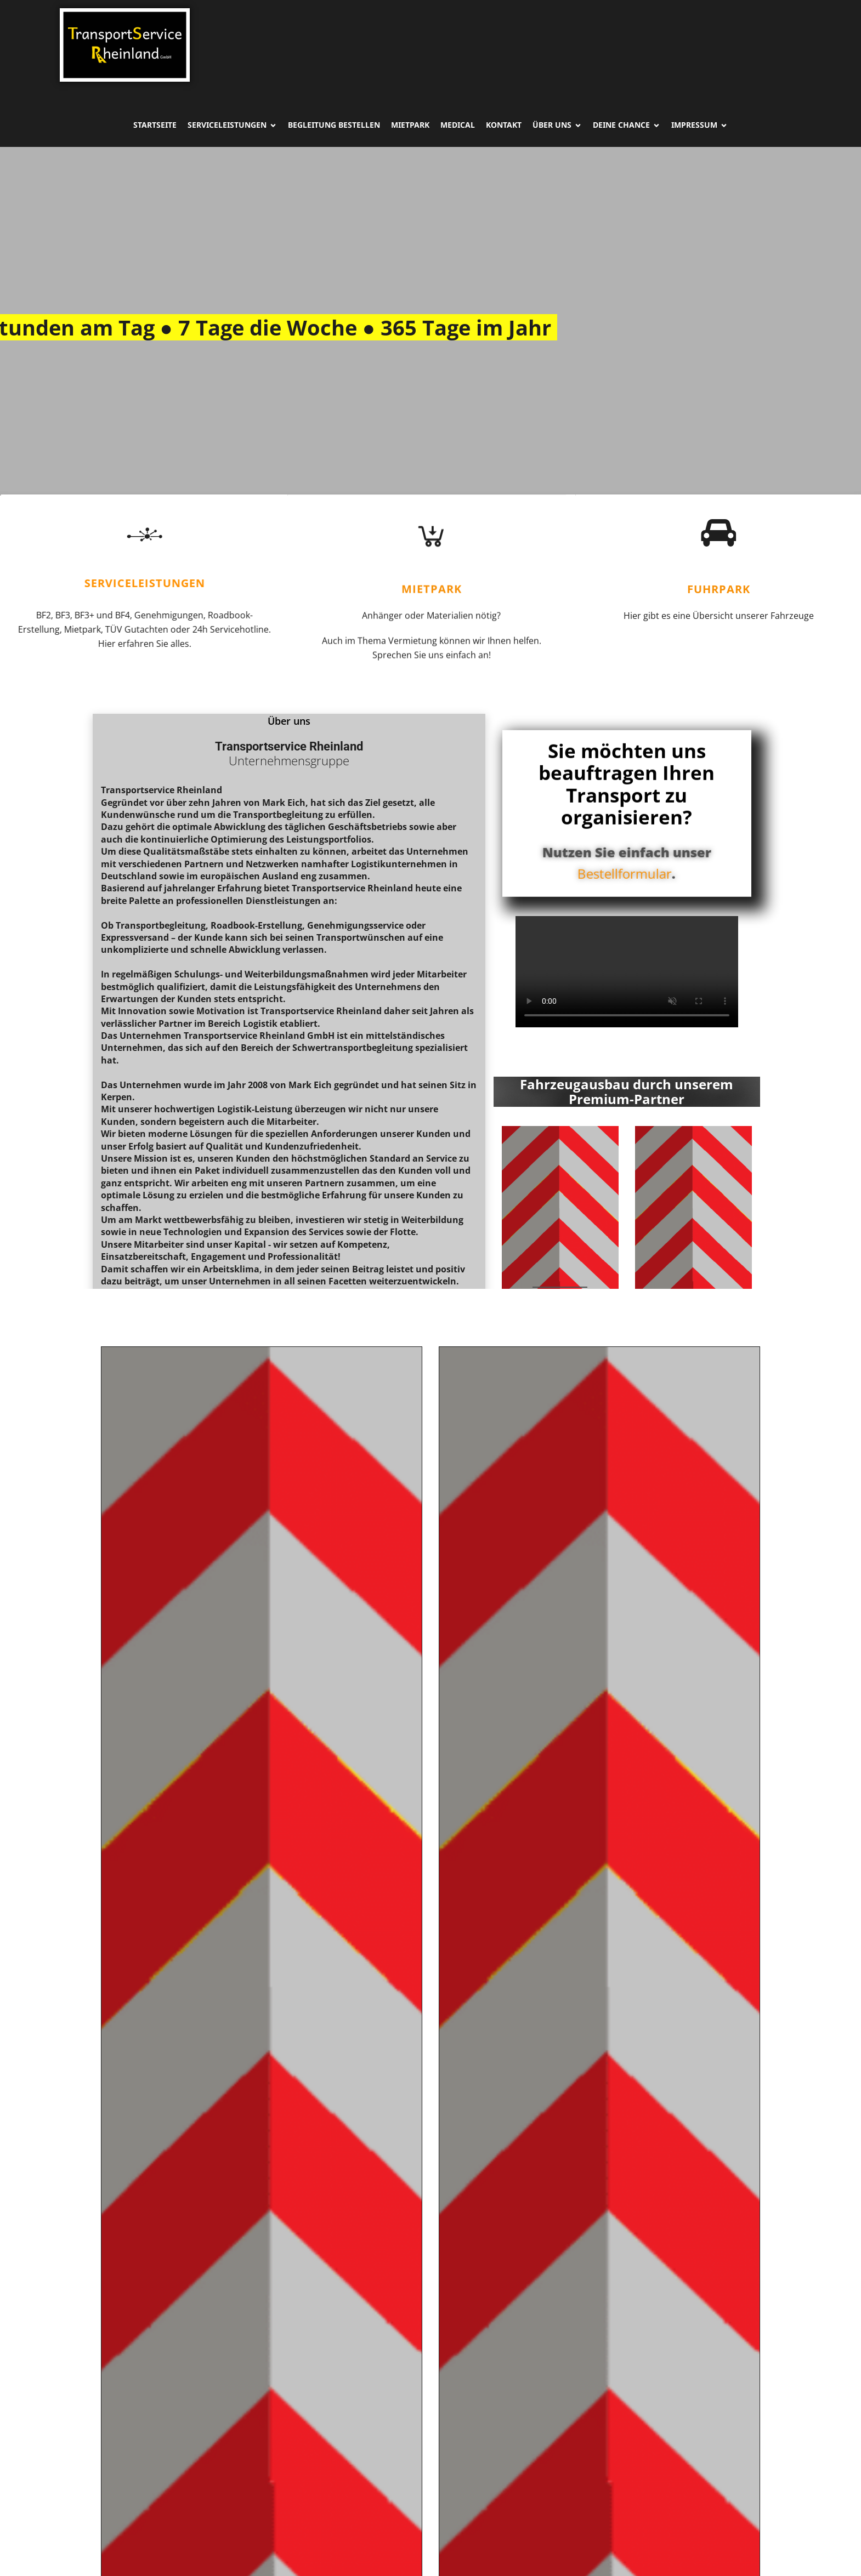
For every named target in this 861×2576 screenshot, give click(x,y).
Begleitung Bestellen (334, 125)
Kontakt (504, 125)
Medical (457, 125)
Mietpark (410, 125)
